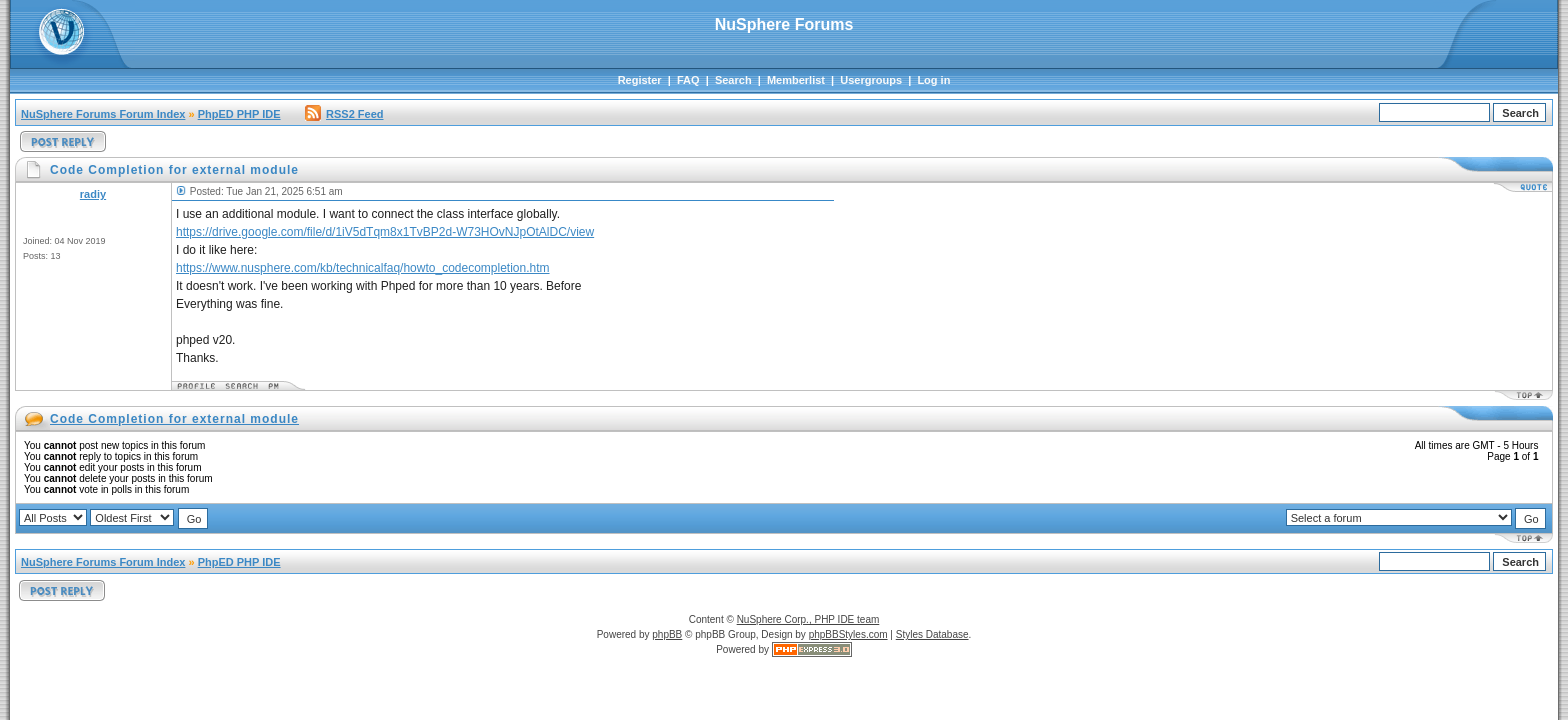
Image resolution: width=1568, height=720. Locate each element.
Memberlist (796, 80)
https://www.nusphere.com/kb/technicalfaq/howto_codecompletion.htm (363, 268)
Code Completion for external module (174, 419)
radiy (93, 194)
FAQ (688, 80)
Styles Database (932, 634)
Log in (933, 80)
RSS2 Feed (344, 114)
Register (640, 80)
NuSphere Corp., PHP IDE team (808, 619)
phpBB (667, 634)
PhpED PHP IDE (239, 114)
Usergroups (871, 80)
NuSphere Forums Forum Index (103, 114)
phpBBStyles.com (848, 634)
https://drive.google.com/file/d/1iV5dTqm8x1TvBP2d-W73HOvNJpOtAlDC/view (385, 232)
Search (733, 80)
